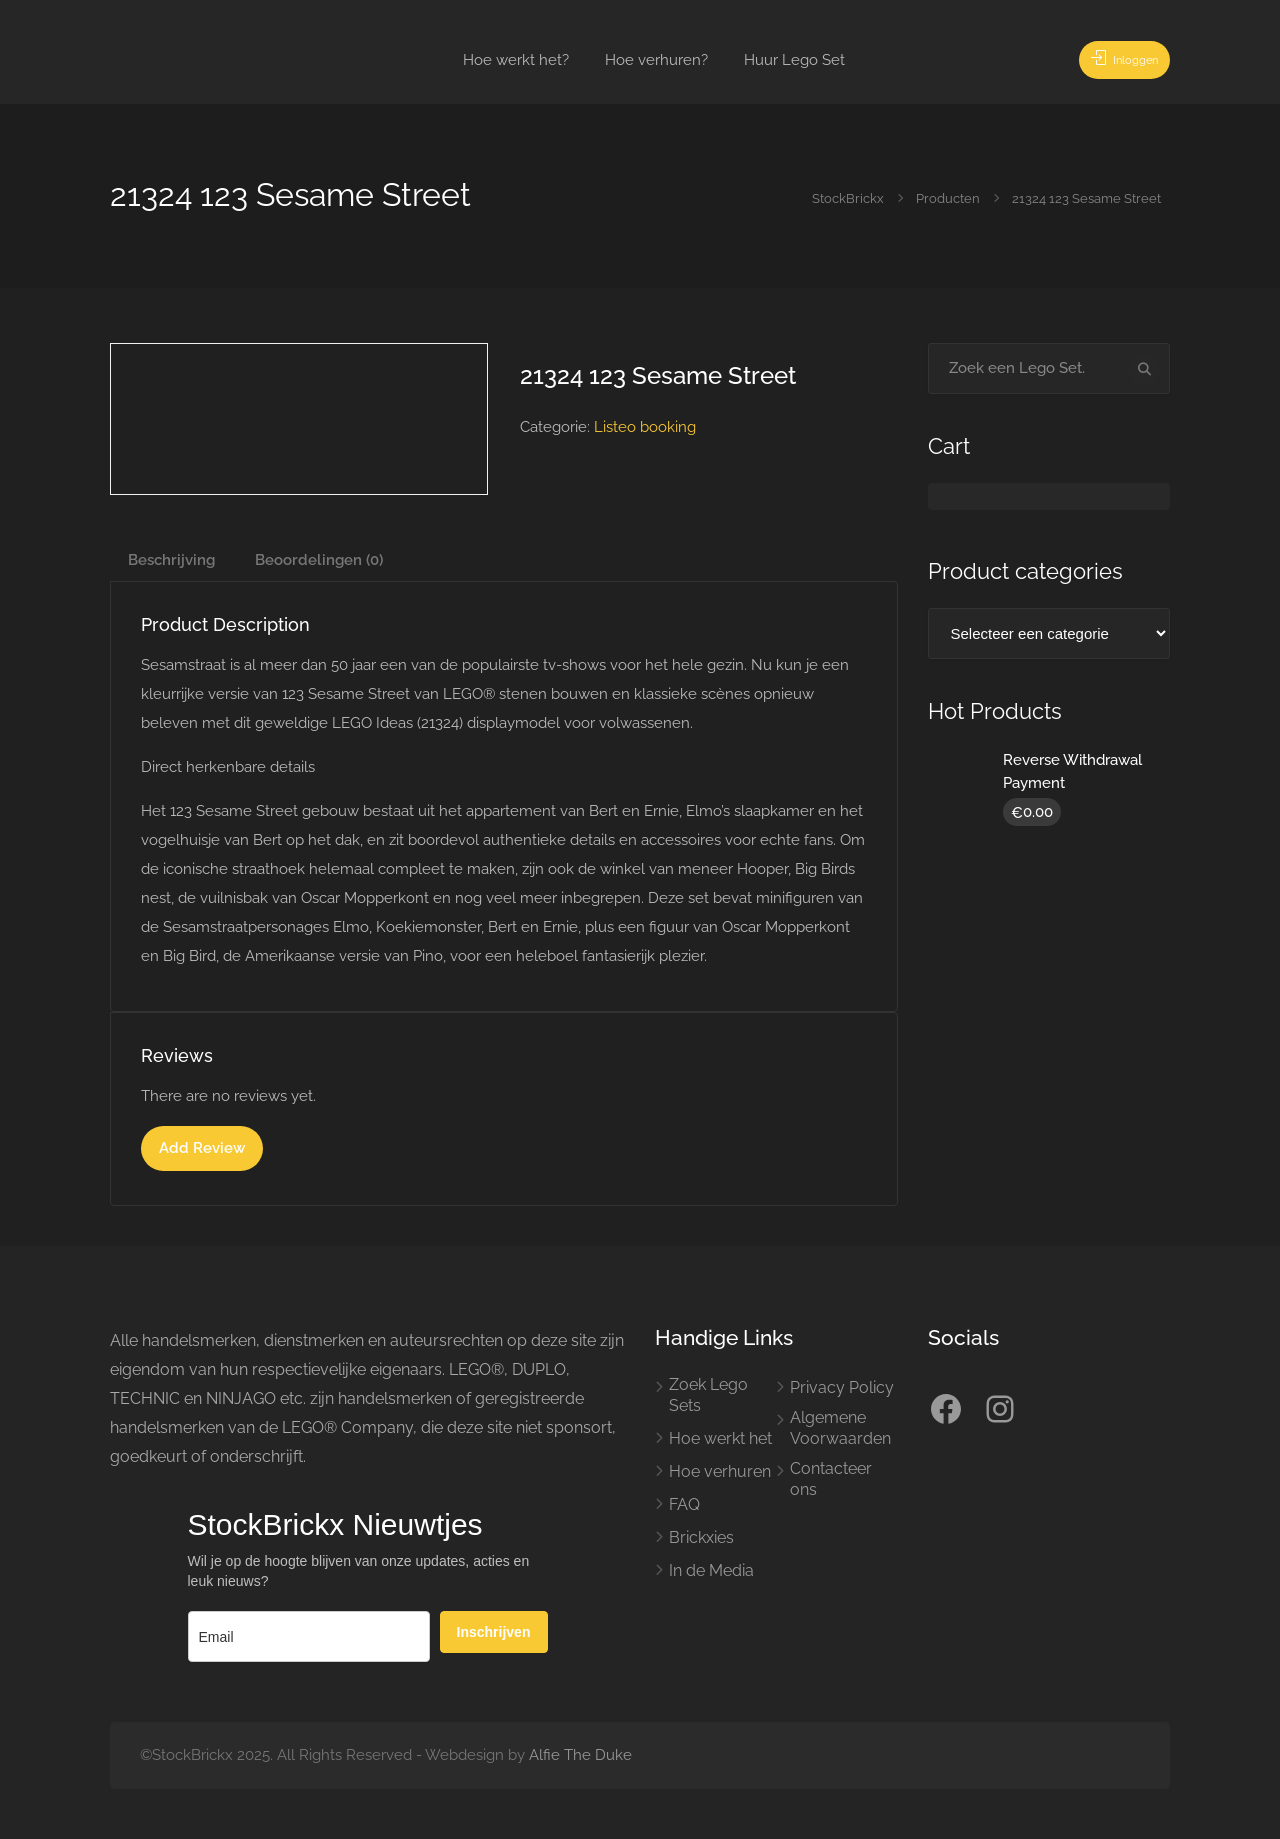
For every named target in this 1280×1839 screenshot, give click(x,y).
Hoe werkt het (720, 1438)
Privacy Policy (842, 1387)
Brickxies (701, 1537)
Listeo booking (645, 427)
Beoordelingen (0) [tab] (319, 560)
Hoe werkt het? (516, 60)
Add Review (202, 1148)
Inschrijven (494, 1632)
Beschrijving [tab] (171, 560)
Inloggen (1112, 60)
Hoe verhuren (720, 1471)
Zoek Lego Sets (708, 1395)
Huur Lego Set (794, 60)
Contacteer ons (831, 1479)
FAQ (684, 1504)
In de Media (711, 1570)
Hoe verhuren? (656, 60)
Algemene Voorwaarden (840, 1428)
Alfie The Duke (580, 1755)
